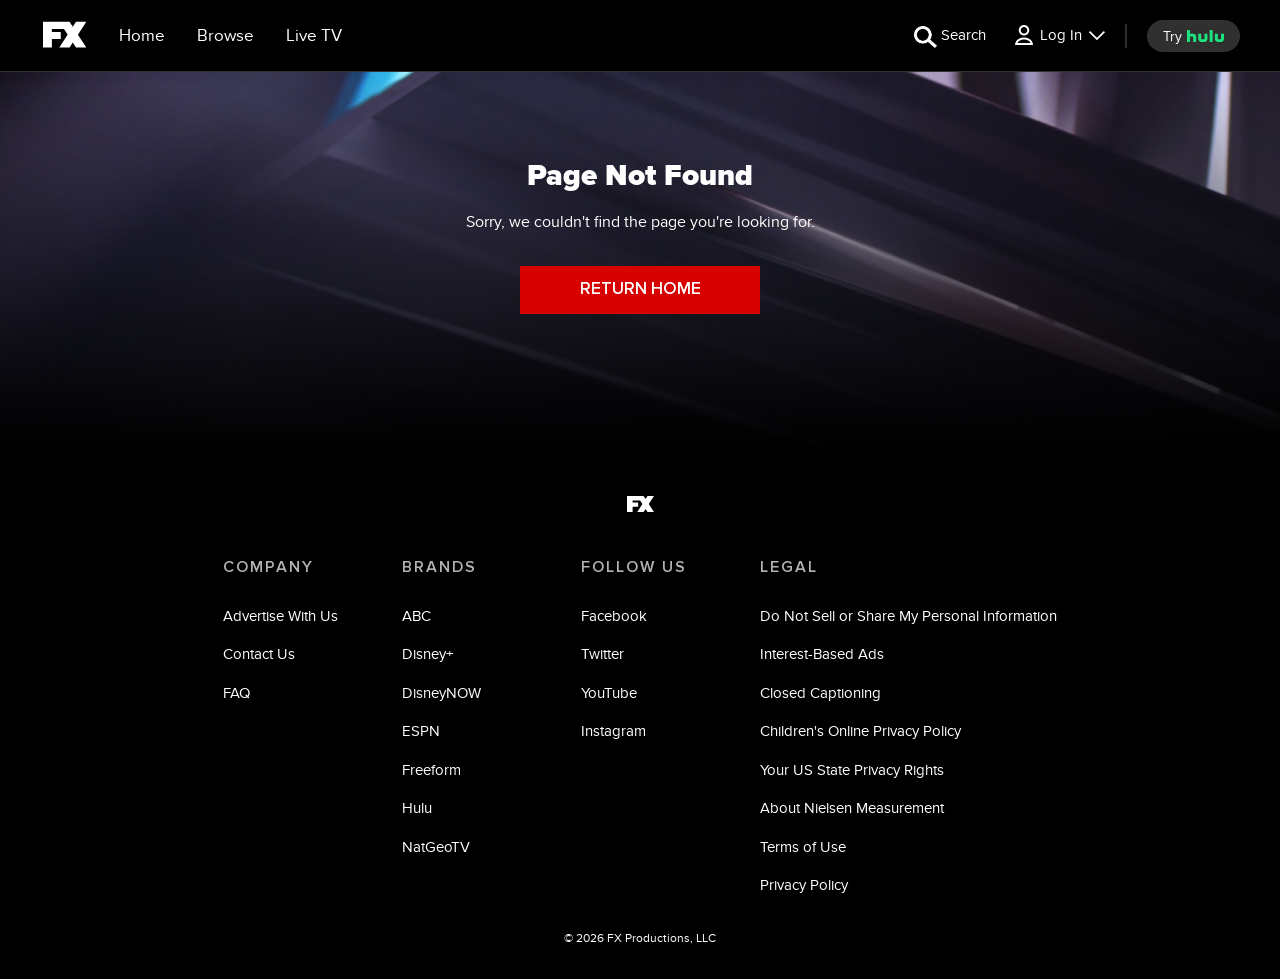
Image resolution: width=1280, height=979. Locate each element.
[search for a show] (950, 35)
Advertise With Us (280, 615)
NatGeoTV (436, 846)
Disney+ (427, 653)
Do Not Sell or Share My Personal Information (908, 615)
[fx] (64, 38)
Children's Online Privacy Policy (860, 730)
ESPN (421, 730)
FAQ (236, 692)
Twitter (602, 653)
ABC (416, 615)
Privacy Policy (804, 884)
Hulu (417, 807)
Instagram (613, 730)
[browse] (225, 36)
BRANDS (439, 567)
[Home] (142, 36)
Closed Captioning (820, 692)
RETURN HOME (640, 289)
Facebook (614, 615)
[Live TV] (314, 36)
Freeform (431, 769)
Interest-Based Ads (822, 653)
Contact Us (259, 653)
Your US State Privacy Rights (852, 769)
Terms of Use (803, 846)
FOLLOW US (634, 567)
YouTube (609, 692)
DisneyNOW (441, 692)
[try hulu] (1193, 36)
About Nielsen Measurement (852, 807)
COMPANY (268, 567)
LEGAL (789, 567)
